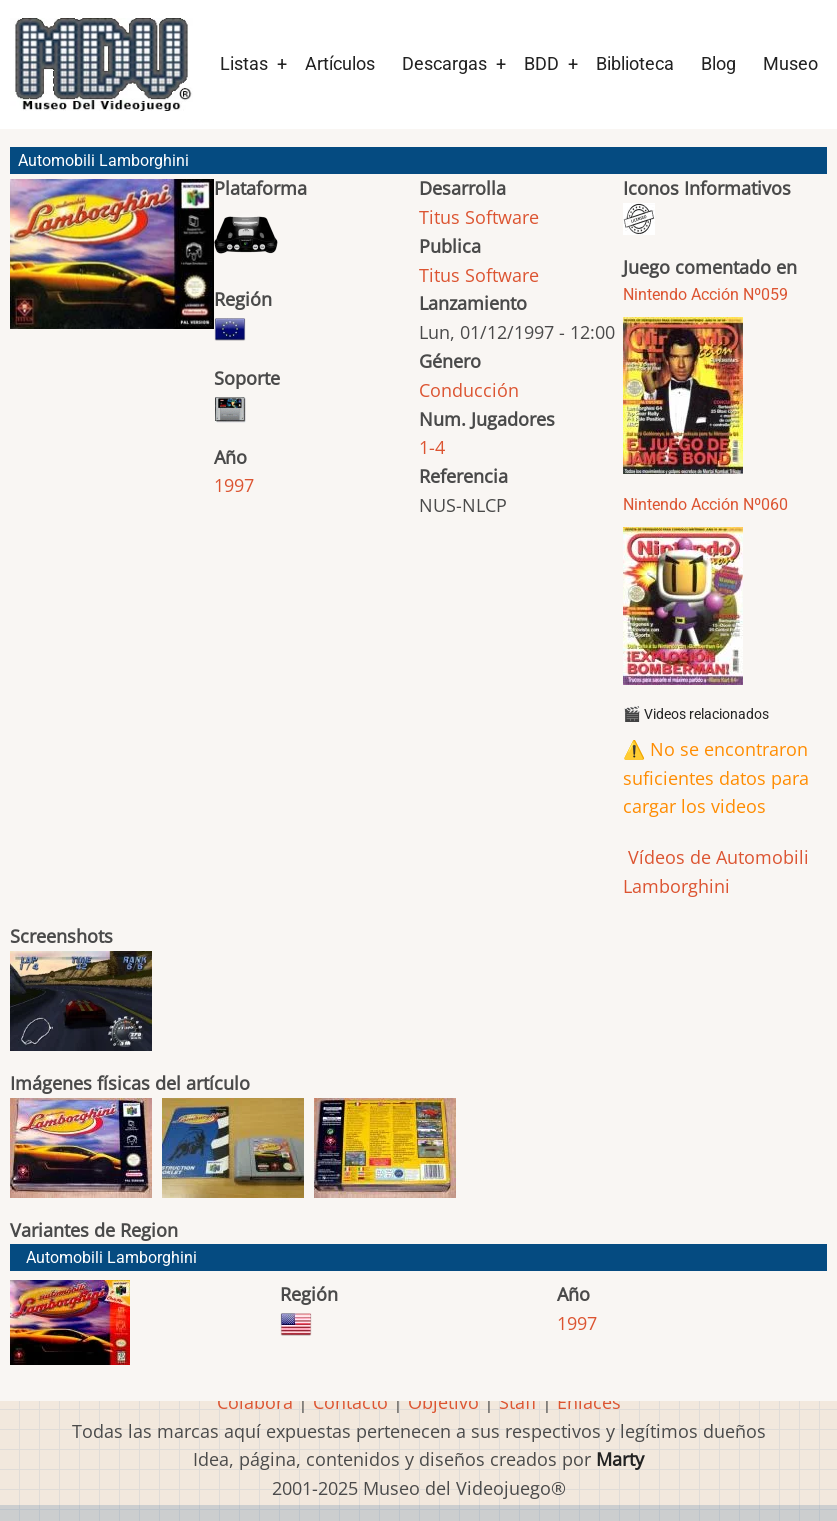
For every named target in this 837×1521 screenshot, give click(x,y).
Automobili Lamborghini (111, 1257)
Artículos (340, 63)
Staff (518, 1402)
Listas (244, 63)
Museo (790, 63)
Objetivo (443, 1402)
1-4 (432, 447)
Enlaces (589, 1402)
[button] (112, 263)
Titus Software (479, 217)
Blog (718, 63)
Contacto (350, 1402)
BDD (541, 63)
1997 (234, 485)
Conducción (469, 390)
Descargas (444, 63)
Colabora (255, 1402)
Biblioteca (635, 63)
